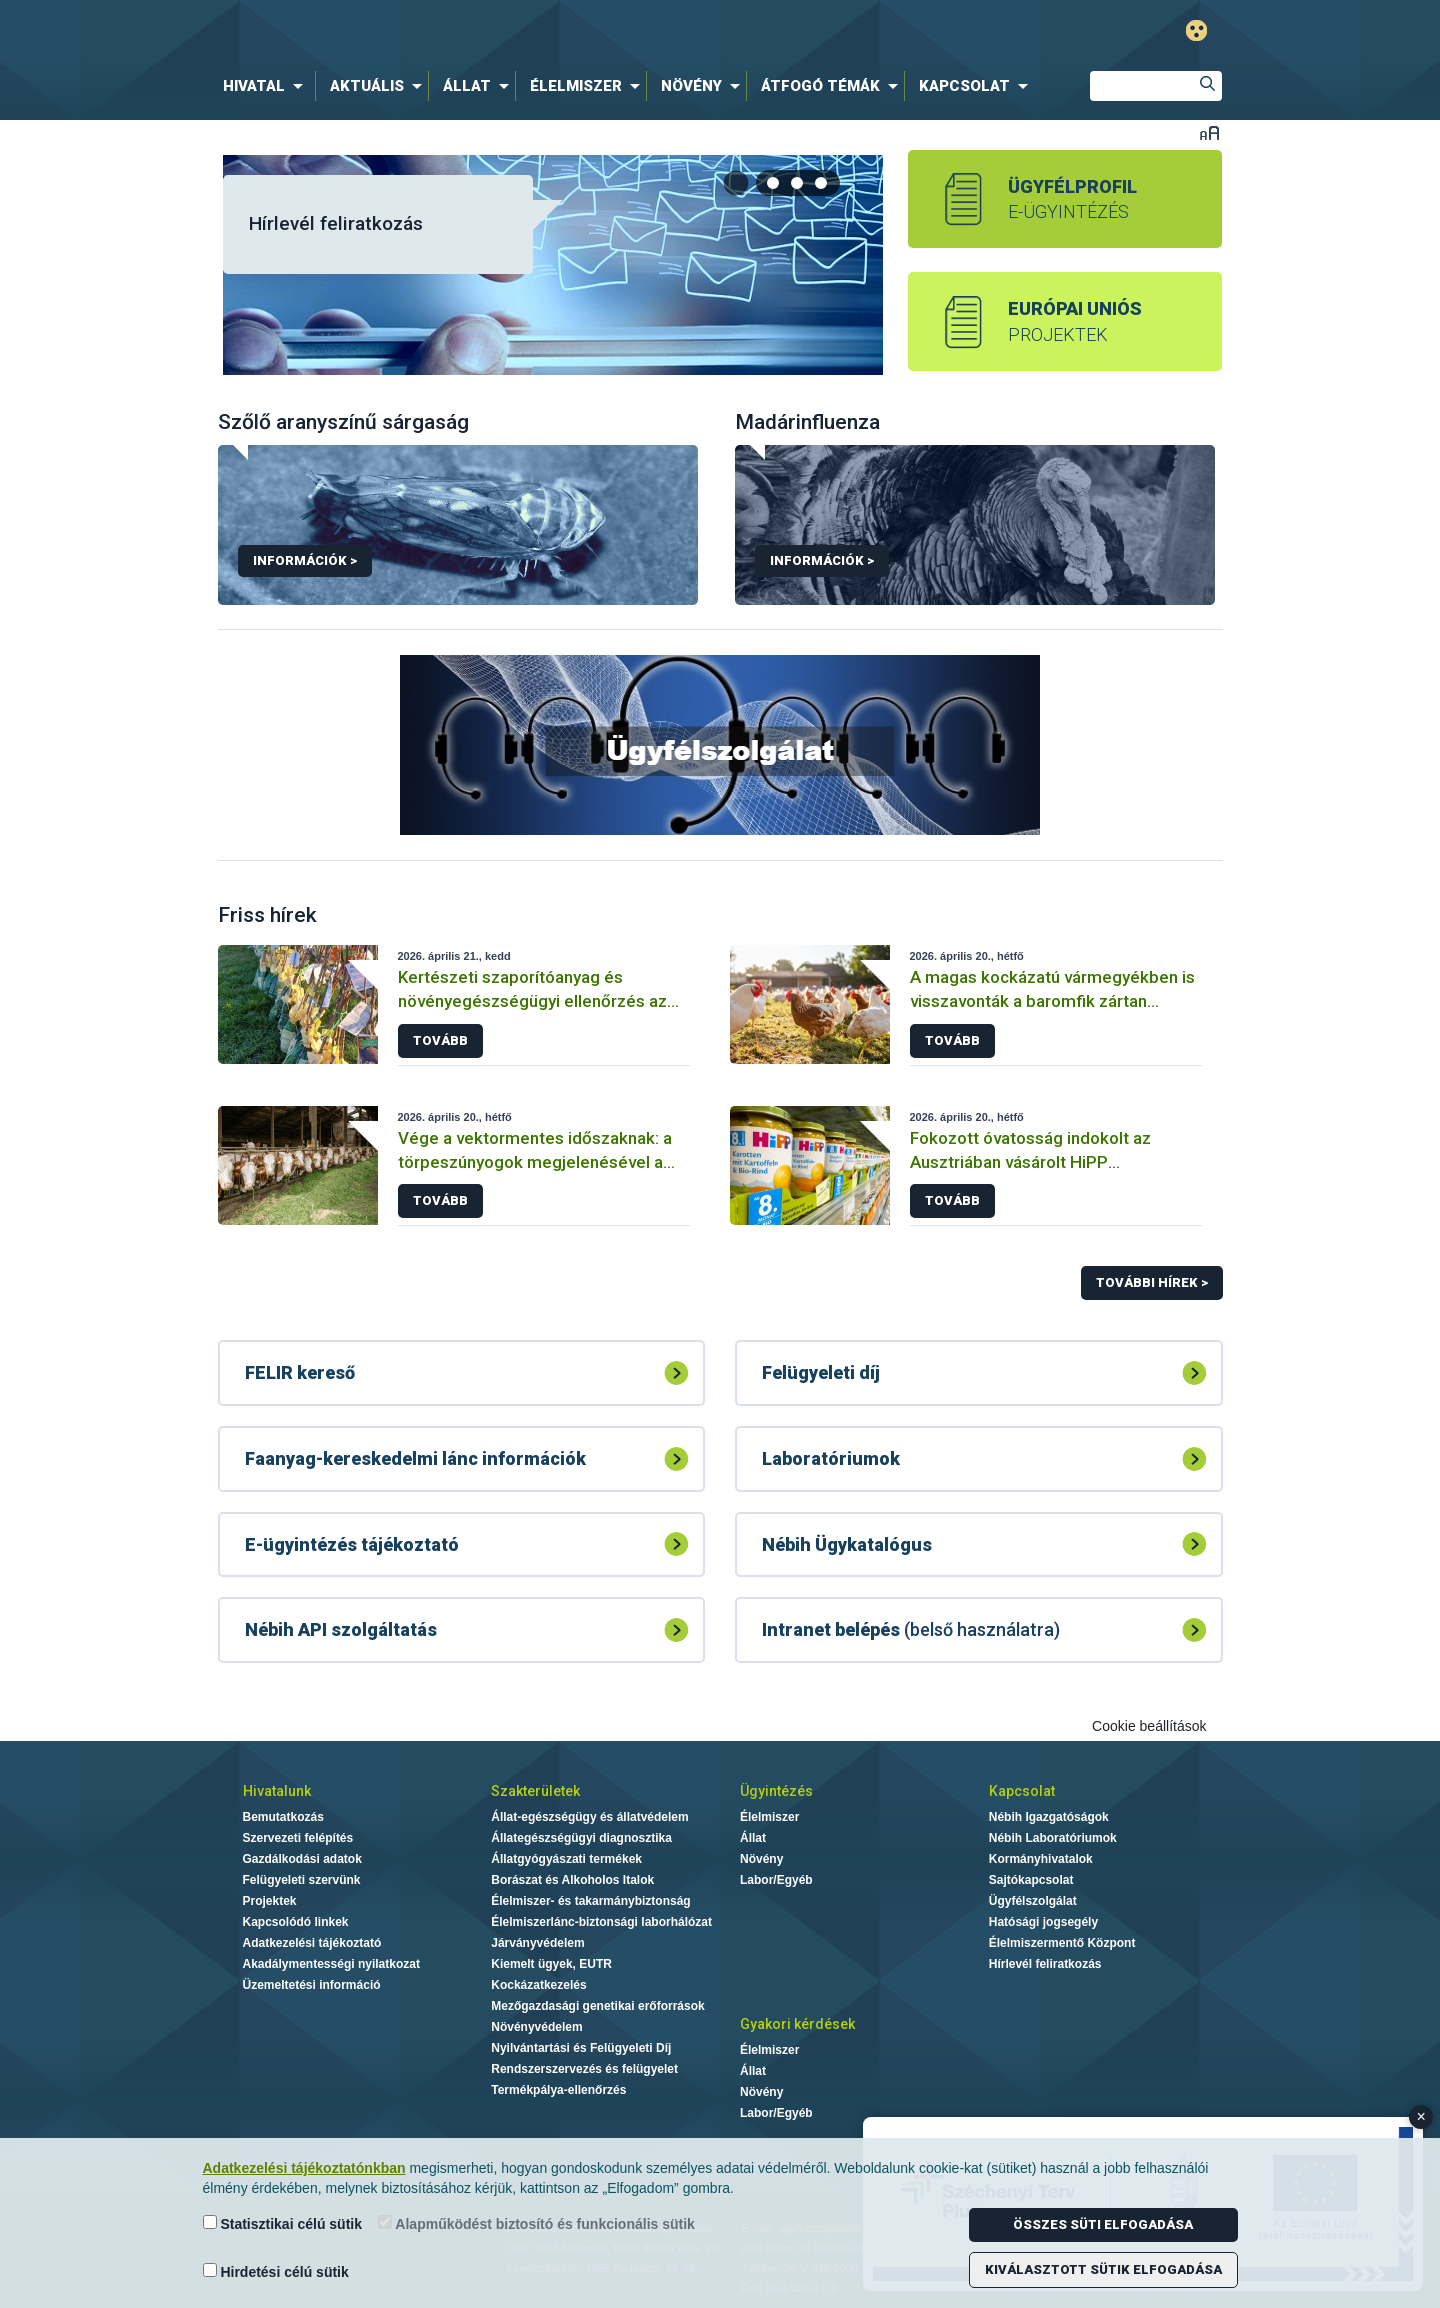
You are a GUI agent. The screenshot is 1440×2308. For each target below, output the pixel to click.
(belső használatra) (911, 1629)
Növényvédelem (536, 2027)
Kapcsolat (1022, 1791)
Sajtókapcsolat (1031, 1880)
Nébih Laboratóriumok (1053, 1838)
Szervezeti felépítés (298, 1838)
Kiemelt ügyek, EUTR (551, 1964)
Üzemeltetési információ (312, 1985)
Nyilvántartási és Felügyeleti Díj (581, 2048)
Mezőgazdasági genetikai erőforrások (597, 2006)
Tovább (440, 1040)
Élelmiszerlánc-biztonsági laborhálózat (601, 1922)
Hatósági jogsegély (1043, 1922)
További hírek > (1152, 1282)
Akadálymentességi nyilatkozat (331, 1964)
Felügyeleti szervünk (302, 1880)
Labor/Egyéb (776, 1880)
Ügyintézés (776, 1791)
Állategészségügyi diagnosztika (581, 1838)
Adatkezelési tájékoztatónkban (304, 2168)
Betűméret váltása (1209, 132)
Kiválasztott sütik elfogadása (1103, 2269)
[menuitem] (267, 86)
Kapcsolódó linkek (296, 1922)
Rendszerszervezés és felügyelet (584, 2069)
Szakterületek (535, 1791)
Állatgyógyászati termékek (566, 1859)
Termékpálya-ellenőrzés (558, 2090)
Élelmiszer (769, 1817)
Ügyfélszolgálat (1033, 1901)
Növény (761, 1859)
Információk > (305, 560)
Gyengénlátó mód (1196, 30)
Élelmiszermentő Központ (1062, 1943)
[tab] (774, 183)
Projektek (270, 1901)
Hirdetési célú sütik (276, 2271)
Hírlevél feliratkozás (336, 223)
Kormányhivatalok (1041, 1859)
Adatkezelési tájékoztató (312, 1943)
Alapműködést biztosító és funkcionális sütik (536, 2223)
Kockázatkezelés (538, 1985)
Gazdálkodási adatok (302, 1859)
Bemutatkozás (283, 1817)
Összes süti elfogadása (1103, 2224)
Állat (753, 1838)
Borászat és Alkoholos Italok (572, 1880)
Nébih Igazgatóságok (1049, 1817)
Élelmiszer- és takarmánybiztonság (590, 1901)
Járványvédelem (537, 1943)
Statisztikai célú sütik (283, 2223)
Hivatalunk (277, 1791)
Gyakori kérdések (797, 2024)
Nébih (507, 31)
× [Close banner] (1421, 2116)
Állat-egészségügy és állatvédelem (589, 1817)
